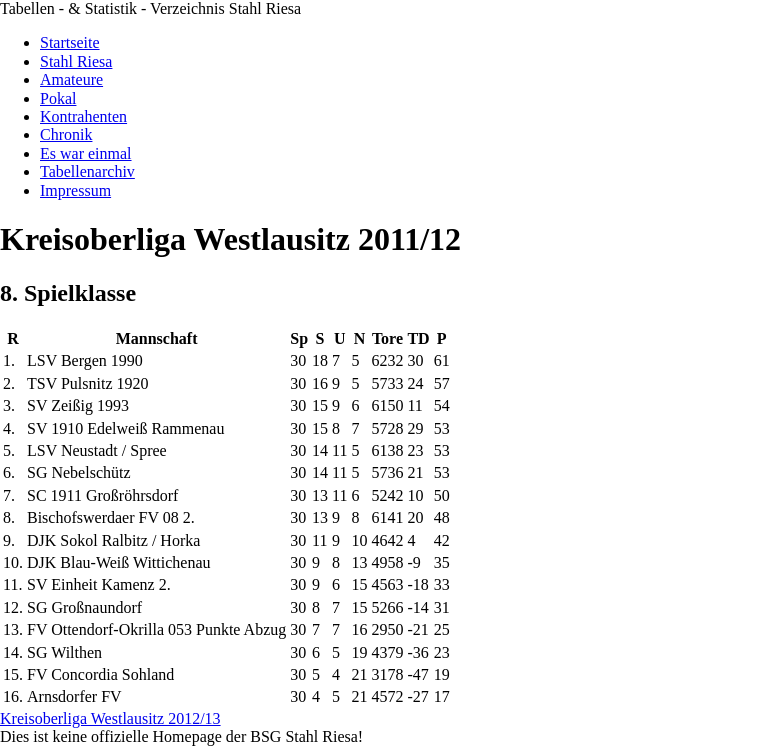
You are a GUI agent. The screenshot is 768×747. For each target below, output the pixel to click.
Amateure (71, 79)
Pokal (58, 98)
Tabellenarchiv (87, 171)
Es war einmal (86, 153)
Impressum (75, 190)
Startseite (70, 42)
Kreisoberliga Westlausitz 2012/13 (110, 718)
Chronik (66, 134)
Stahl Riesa (76, 61)
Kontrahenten (83, 116)
